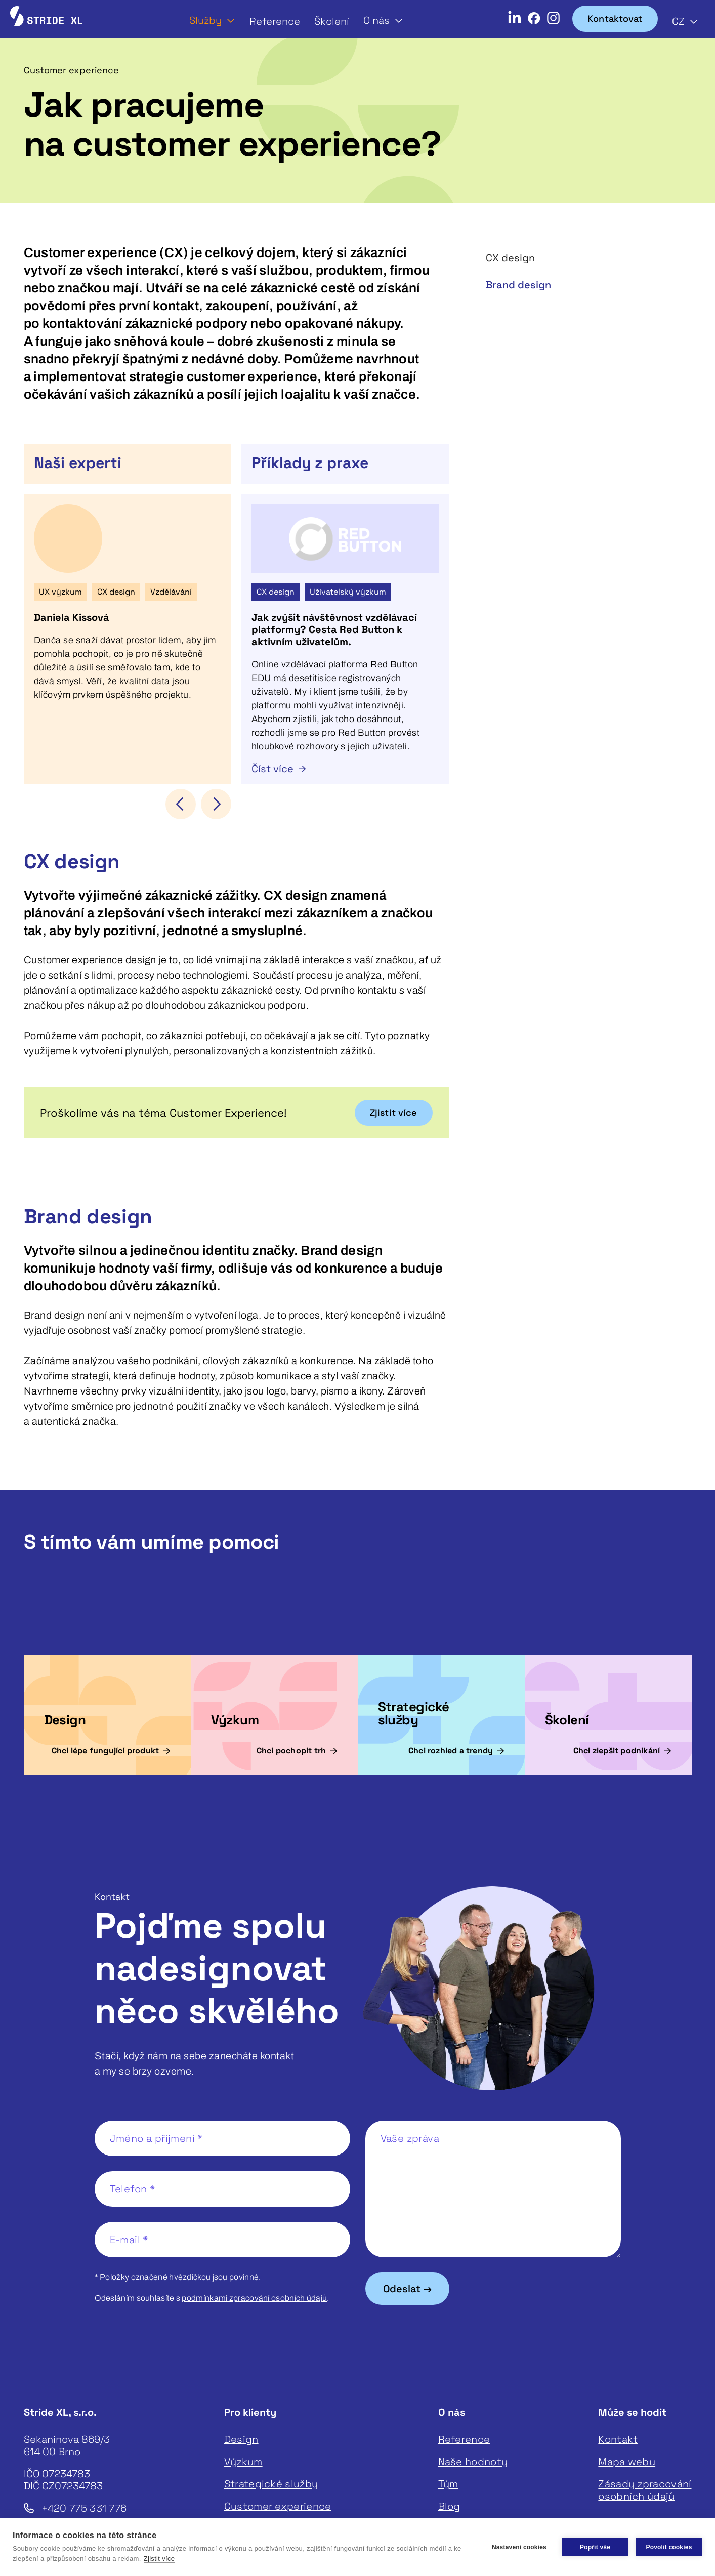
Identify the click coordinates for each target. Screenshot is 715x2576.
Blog (449, 2506)
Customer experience (277, 2506)
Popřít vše (595, 2547)
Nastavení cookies (519, 2547)
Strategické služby (271, 2484)
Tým (448, 2484)
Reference (274, 21)
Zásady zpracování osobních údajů (644, 2490)
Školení (331, 21)
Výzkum (243, 2462)
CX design (510, 257)
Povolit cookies (669, 2547)
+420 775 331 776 (84, 2508)
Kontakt (618, 2439)
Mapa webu (626, 2462)
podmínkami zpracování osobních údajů (254, 2298)
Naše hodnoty (473, 2462)
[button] (212, 20)
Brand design (518, 284)
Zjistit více (159, 2558)
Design (241, 2439)
